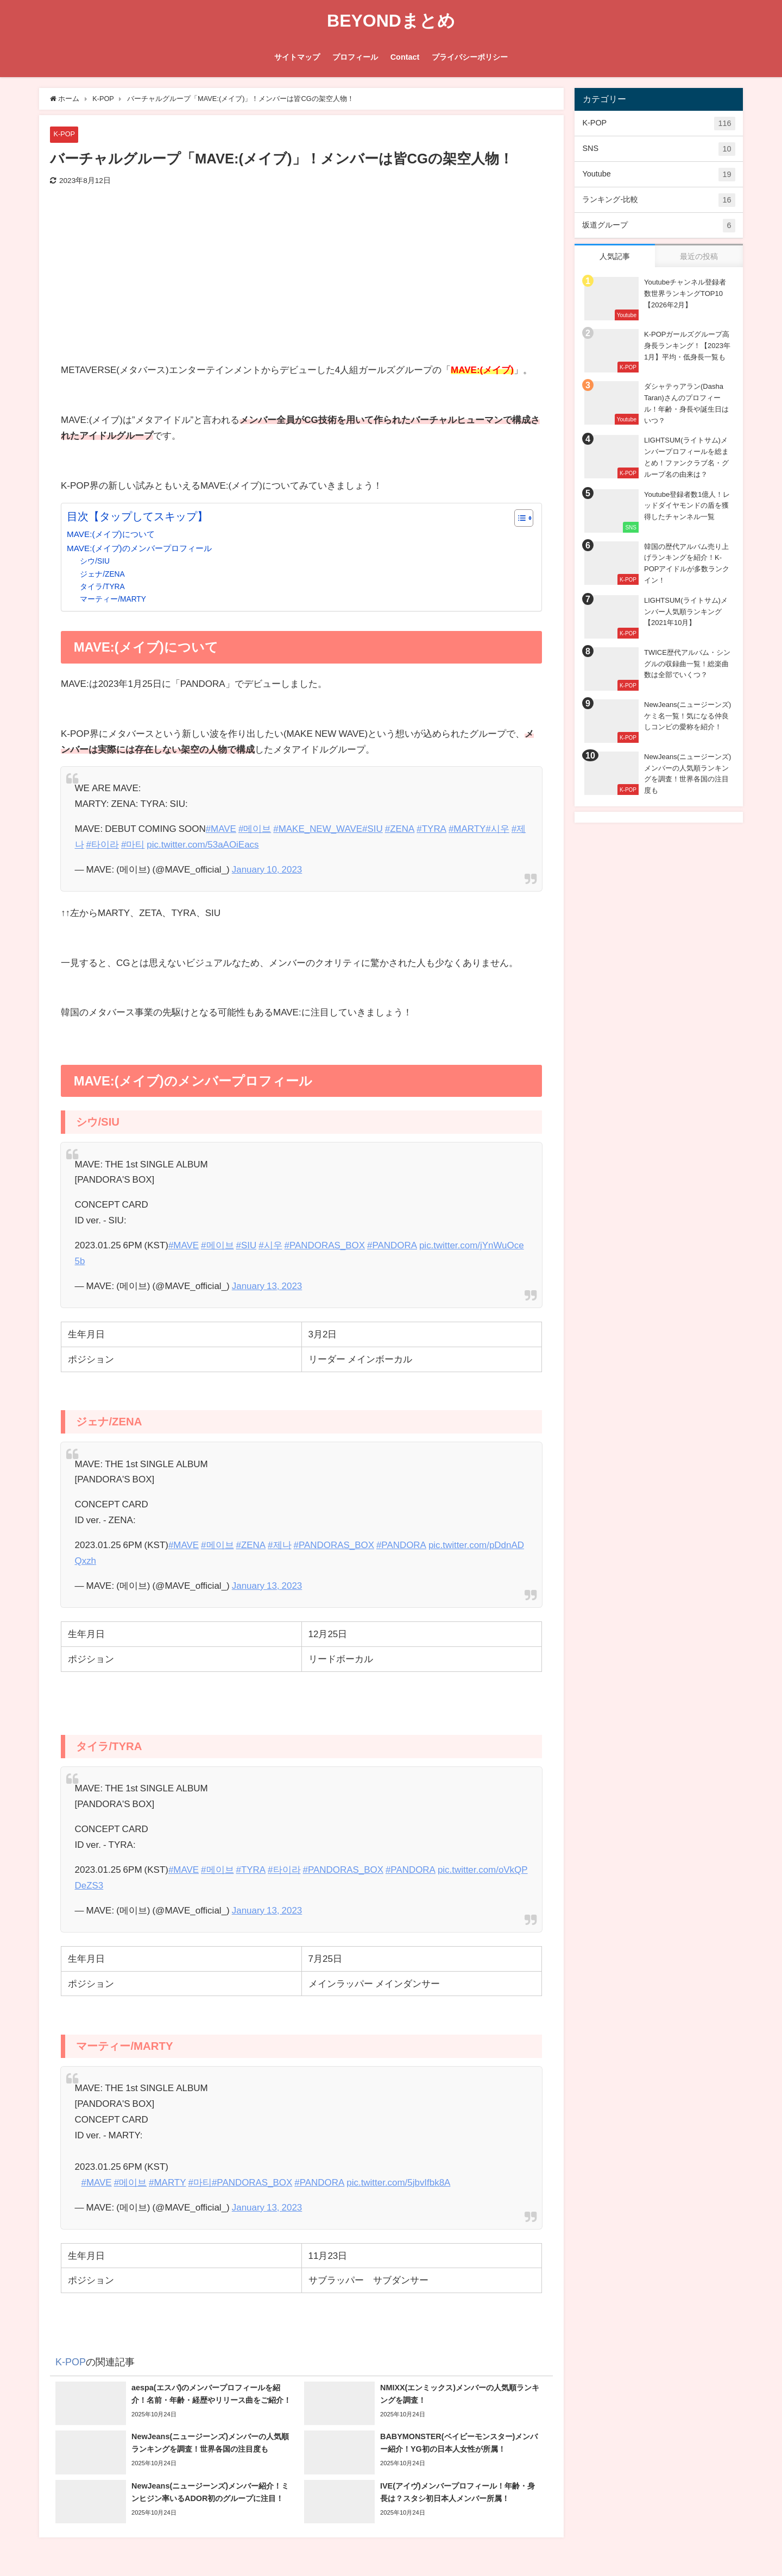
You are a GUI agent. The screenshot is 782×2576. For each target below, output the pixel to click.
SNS (658, 149)
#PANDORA (393, 1244)
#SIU (373, 828)
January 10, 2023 (267, 869)
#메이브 (254, 828)
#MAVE (221, 828)
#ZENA (400, 828)
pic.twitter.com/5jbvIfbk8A (400, 2182)
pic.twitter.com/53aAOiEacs (203, 844)
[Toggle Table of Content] (518, 518)
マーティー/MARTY (113, 599)
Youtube (658, 174)
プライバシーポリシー (470, 57)
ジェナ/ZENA (102, 574)
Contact (405, 57)
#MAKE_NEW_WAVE (318, 828)
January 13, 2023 (267, 1285)
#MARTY (468, 828)
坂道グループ (658, 225)
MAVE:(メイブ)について (111, 534)
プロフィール (355, 57)
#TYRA (432, 828)
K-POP (64, 133)
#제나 (280, 1544)
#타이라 (102, 844)
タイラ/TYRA (102, 586)
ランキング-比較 (658, 200)
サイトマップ (297, 57)
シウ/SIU (95, 561)
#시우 (498, 828)
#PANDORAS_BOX (325, 1244)
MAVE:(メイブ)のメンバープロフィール (139, 548)
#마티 (132, 844)
